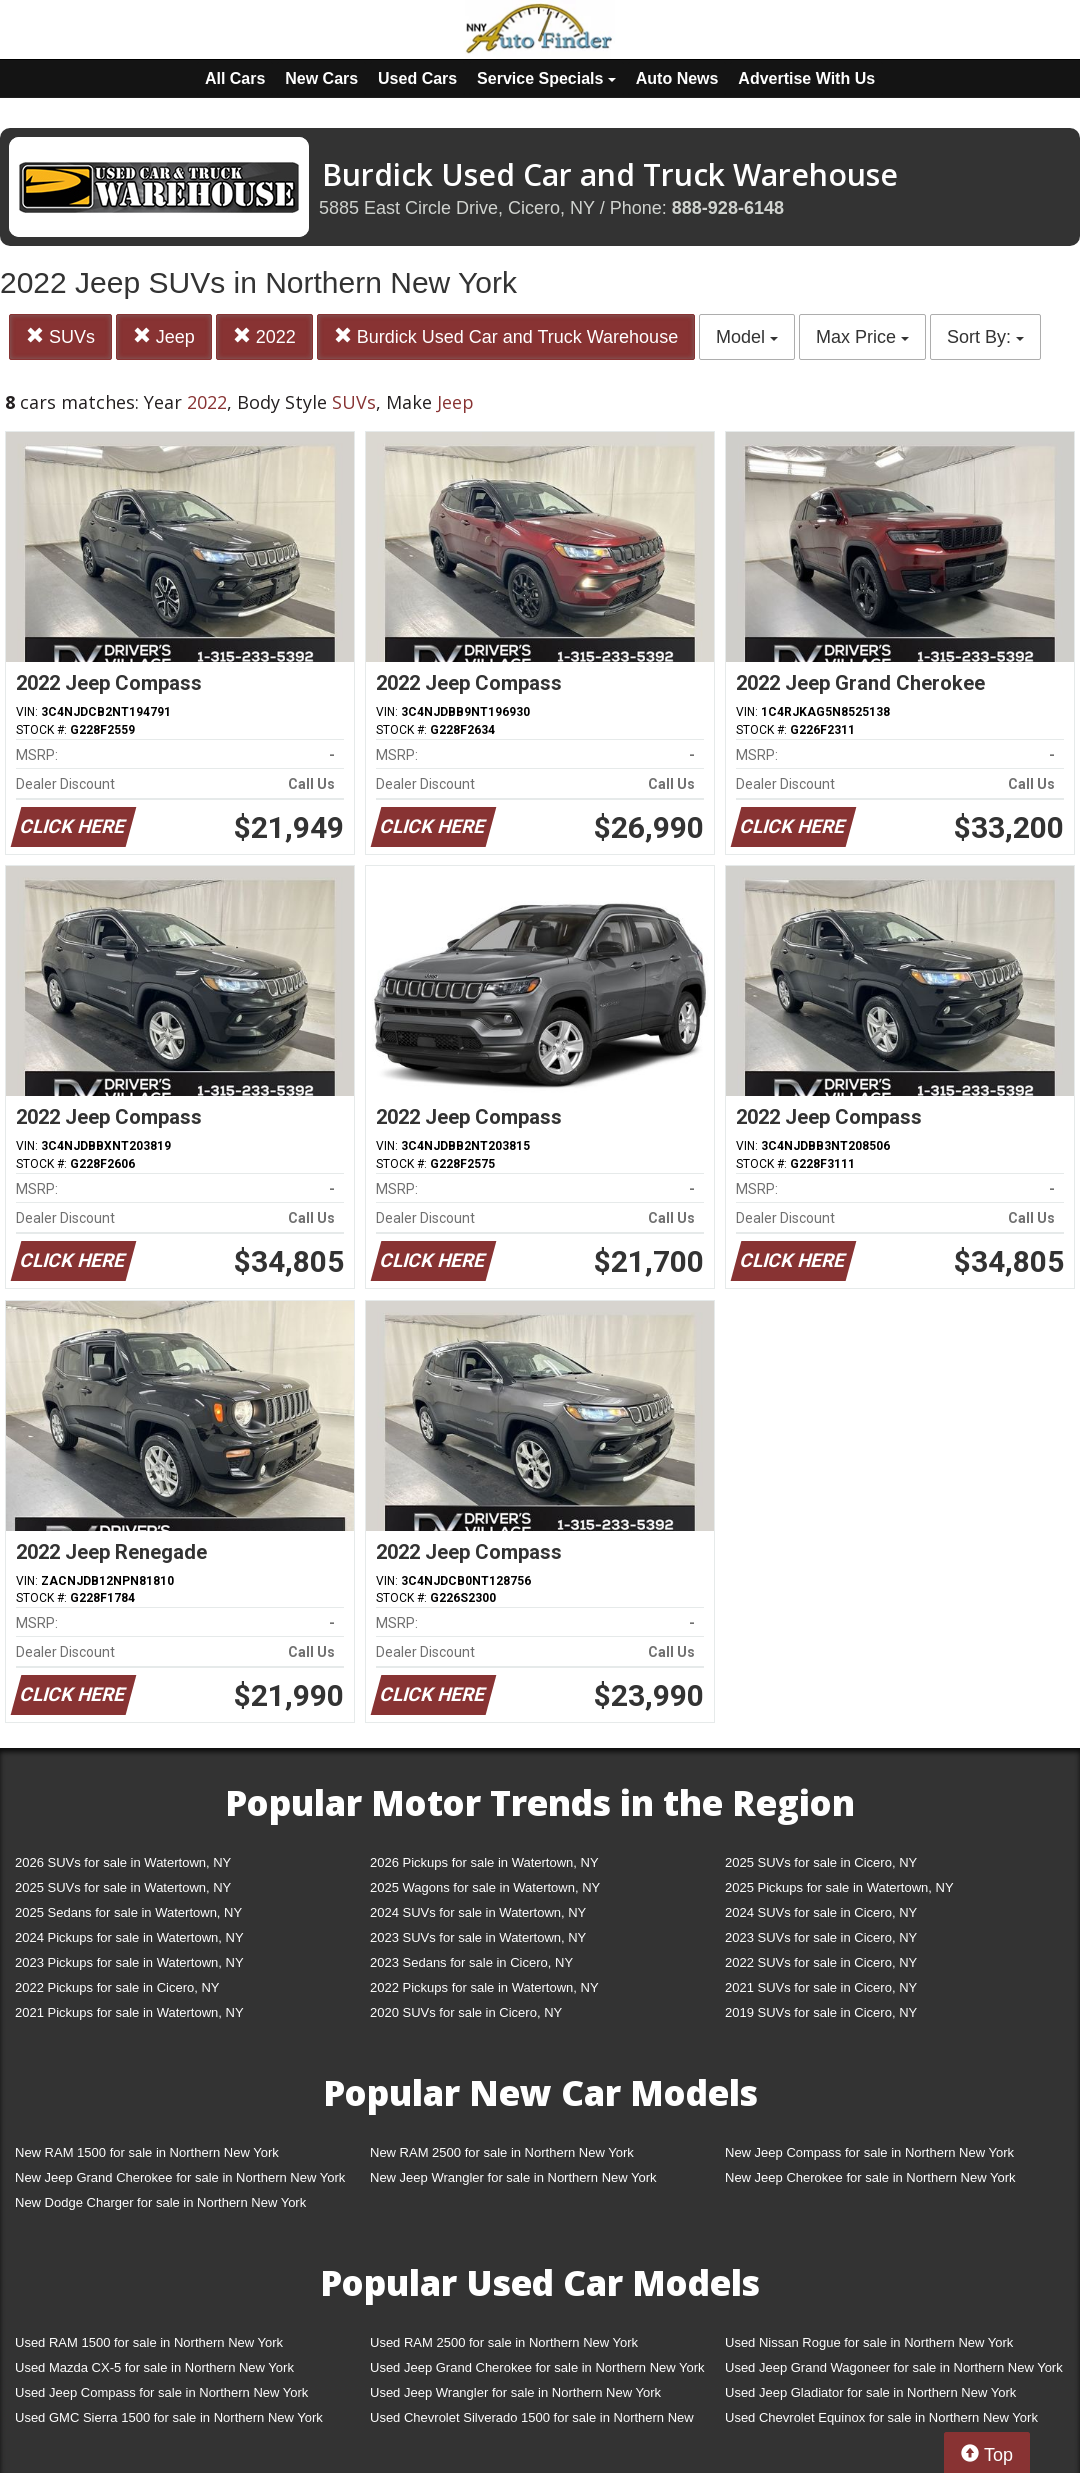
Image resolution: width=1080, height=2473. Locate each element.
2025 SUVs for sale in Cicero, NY (821, 1862)
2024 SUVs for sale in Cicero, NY (821, 1912)
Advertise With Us (806, 78)
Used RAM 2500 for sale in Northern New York (504, 2342)
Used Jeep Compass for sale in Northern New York (161, 2392)
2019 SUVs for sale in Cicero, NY (821, 2012)
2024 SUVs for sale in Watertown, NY (478, 1912)
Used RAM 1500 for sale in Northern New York (149, 2342)
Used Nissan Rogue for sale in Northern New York (869, 2342)
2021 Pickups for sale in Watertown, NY (129, 2012)
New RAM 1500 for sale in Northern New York (147, 2152)
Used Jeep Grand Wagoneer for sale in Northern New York (894, 2367)
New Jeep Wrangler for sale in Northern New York (513, 2177)
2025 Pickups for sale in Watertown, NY (839, 1887)
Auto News (677, 78)
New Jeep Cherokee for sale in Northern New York (870, 2177)
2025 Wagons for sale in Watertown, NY (485, 1887)
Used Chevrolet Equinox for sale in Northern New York (881, 2417)
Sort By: (985, 337)
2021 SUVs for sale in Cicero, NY (821, 1987)
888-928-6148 (728, 208)
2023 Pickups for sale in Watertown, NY (129, 1962)
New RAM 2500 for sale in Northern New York (502, 2152)
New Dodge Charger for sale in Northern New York (160, 2202)
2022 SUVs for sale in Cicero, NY (821, 1962)
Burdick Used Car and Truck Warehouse (506, 336)
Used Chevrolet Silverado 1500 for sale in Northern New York (532, 2421)
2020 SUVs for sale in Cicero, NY (466, 2012)
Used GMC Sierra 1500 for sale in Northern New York (169, 2417)
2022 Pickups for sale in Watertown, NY (484, 1987)
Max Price (862, 337)
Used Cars (417, 78)
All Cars (235, 78)
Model (747, 337)
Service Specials (546, 78)
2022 (264, 336)
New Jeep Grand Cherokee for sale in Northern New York (180, 2177)
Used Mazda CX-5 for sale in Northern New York (154, 2367)
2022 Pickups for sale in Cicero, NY (117, 1987)
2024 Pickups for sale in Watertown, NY (129, 1937)
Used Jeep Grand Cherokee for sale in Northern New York (537, 2367)
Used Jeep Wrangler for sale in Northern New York (515, 2392)
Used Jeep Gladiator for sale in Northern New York (870, 2392)
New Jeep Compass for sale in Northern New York (869, 2152)
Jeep (164, 336)
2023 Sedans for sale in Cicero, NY (471, 1962)
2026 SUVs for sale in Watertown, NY (123, 1862)
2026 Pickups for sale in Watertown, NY (484, 1862)
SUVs (60, 336)
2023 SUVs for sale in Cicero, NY (821, 1937)
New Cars (321, 78)
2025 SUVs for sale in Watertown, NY (123, 1887)
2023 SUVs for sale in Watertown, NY (478, 1937)
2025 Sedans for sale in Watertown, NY (128, 1912)
